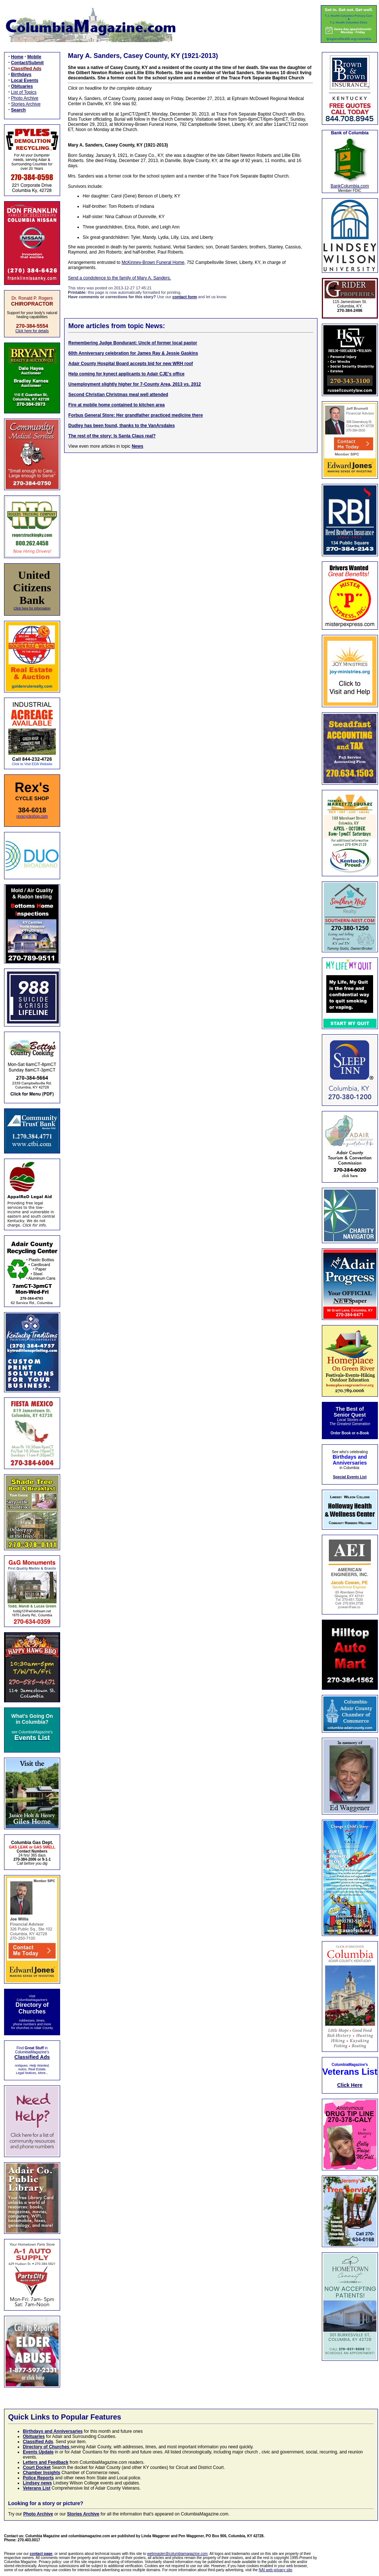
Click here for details (32, 331)
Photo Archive (24, 98)
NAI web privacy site (275, 2570)
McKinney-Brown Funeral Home (153, 262)
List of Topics (23, 92)
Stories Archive (26, 104)
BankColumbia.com (350, 186)
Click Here (349, 2085)
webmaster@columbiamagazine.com (177, 2554)
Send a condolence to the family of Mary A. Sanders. (119, 278)
